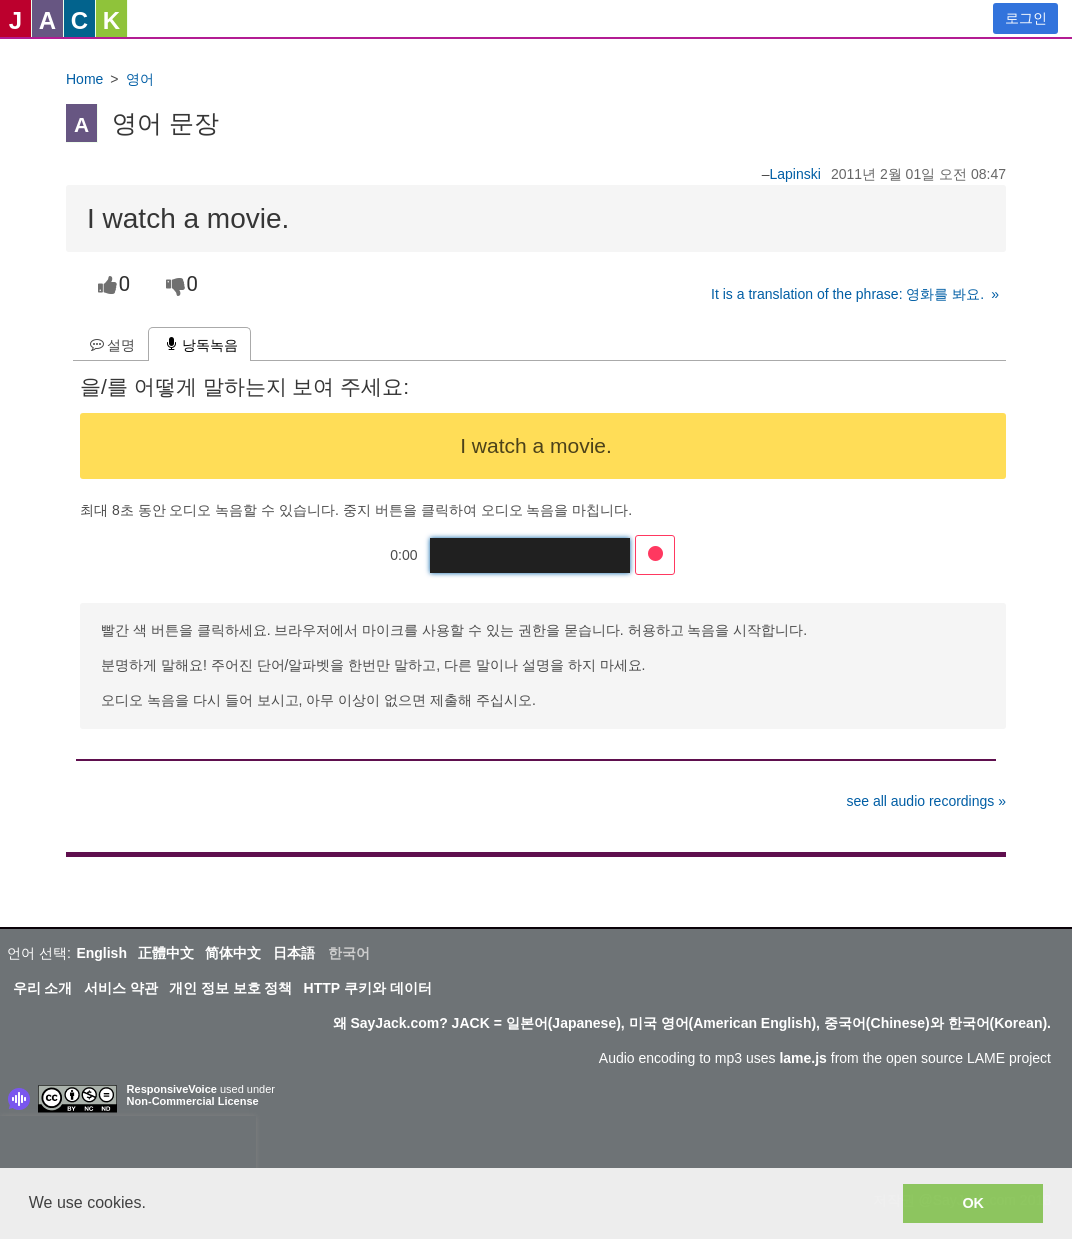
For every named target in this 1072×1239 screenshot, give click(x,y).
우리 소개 (43, 988)
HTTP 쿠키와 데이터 (368, 988)
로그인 (1026, 18)
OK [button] (973, 1203)
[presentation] (128, 1146)
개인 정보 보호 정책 (231, 988)
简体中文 (233, 953)
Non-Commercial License (193, 1101)
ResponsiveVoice (172, 1089)
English (101, 953)
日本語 (294, 953)
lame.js (802, 1058)
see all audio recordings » (926, 801)
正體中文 (166, 953)
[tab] (110, 344)
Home (84, 79)
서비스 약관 (121, 988)
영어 (140, 79)
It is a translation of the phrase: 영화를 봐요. (847, 294)
